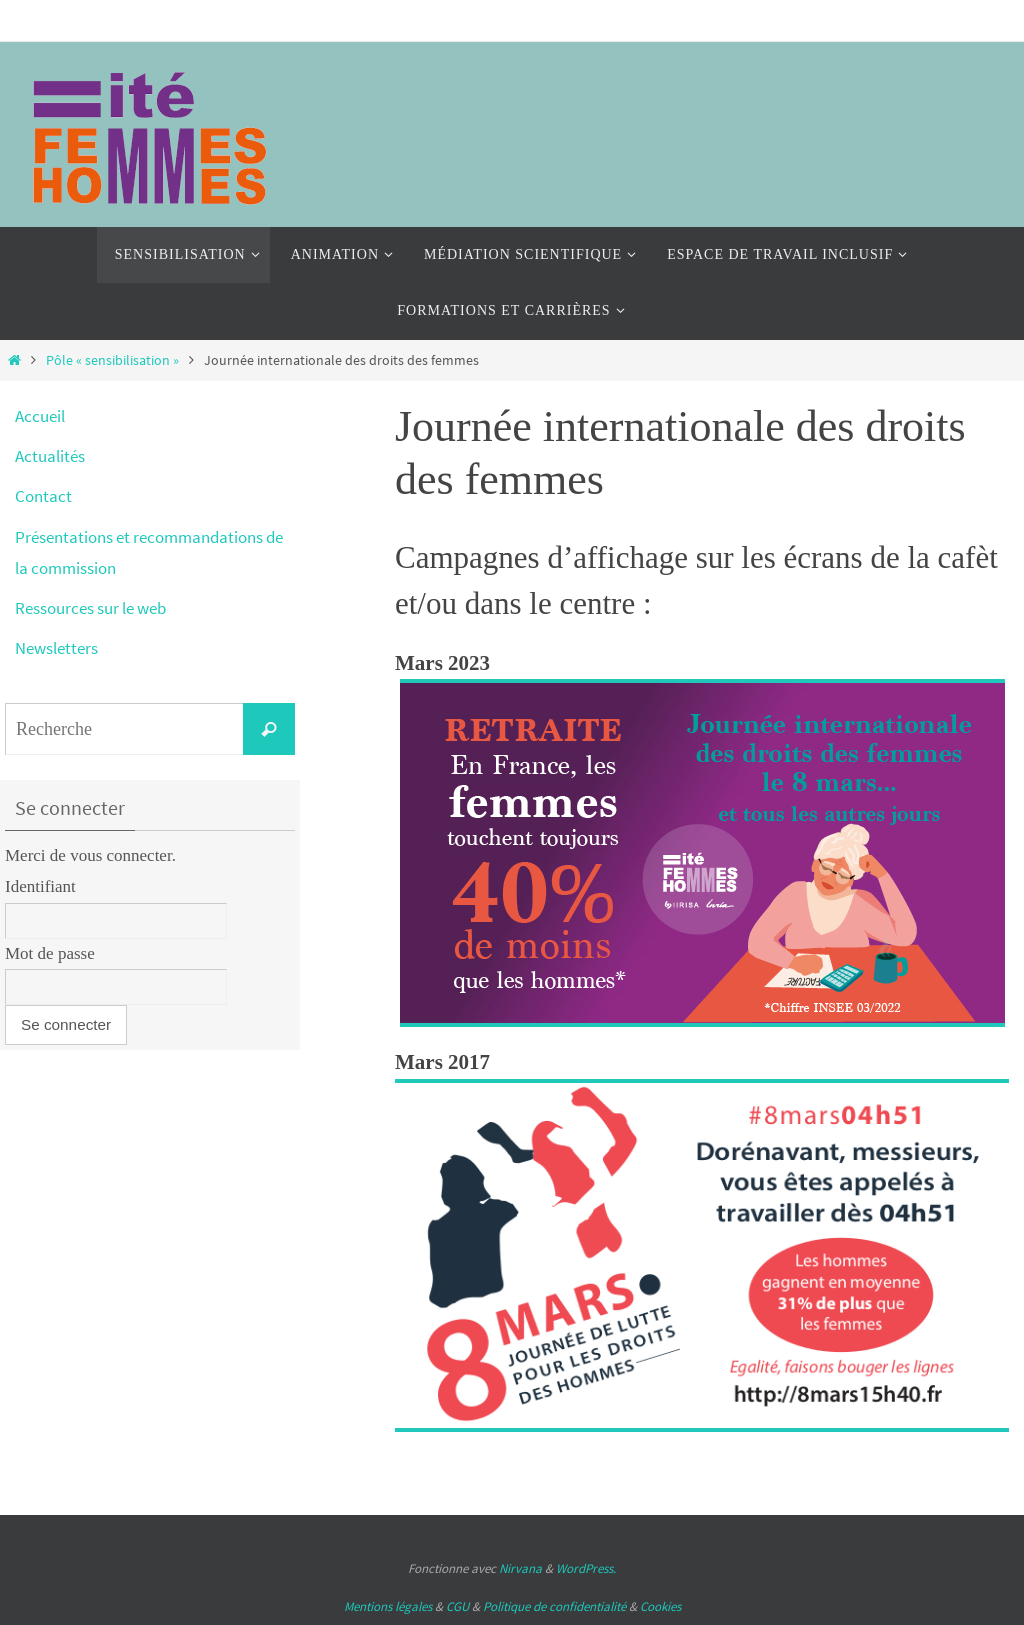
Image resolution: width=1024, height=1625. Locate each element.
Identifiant (40, 886)
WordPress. (586, 1568)
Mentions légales (388, 1606)
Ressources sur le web (90, 608)
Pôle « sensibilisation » (112, 360)
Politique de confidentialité (554, 1606)
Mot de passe (50, 953)
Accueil (40, 416)
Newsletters (56, 648)
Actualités (50, 456)
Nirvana (520, 1568)
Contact (43, 496)
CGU (457, 1606)
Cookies (660, 1606)
